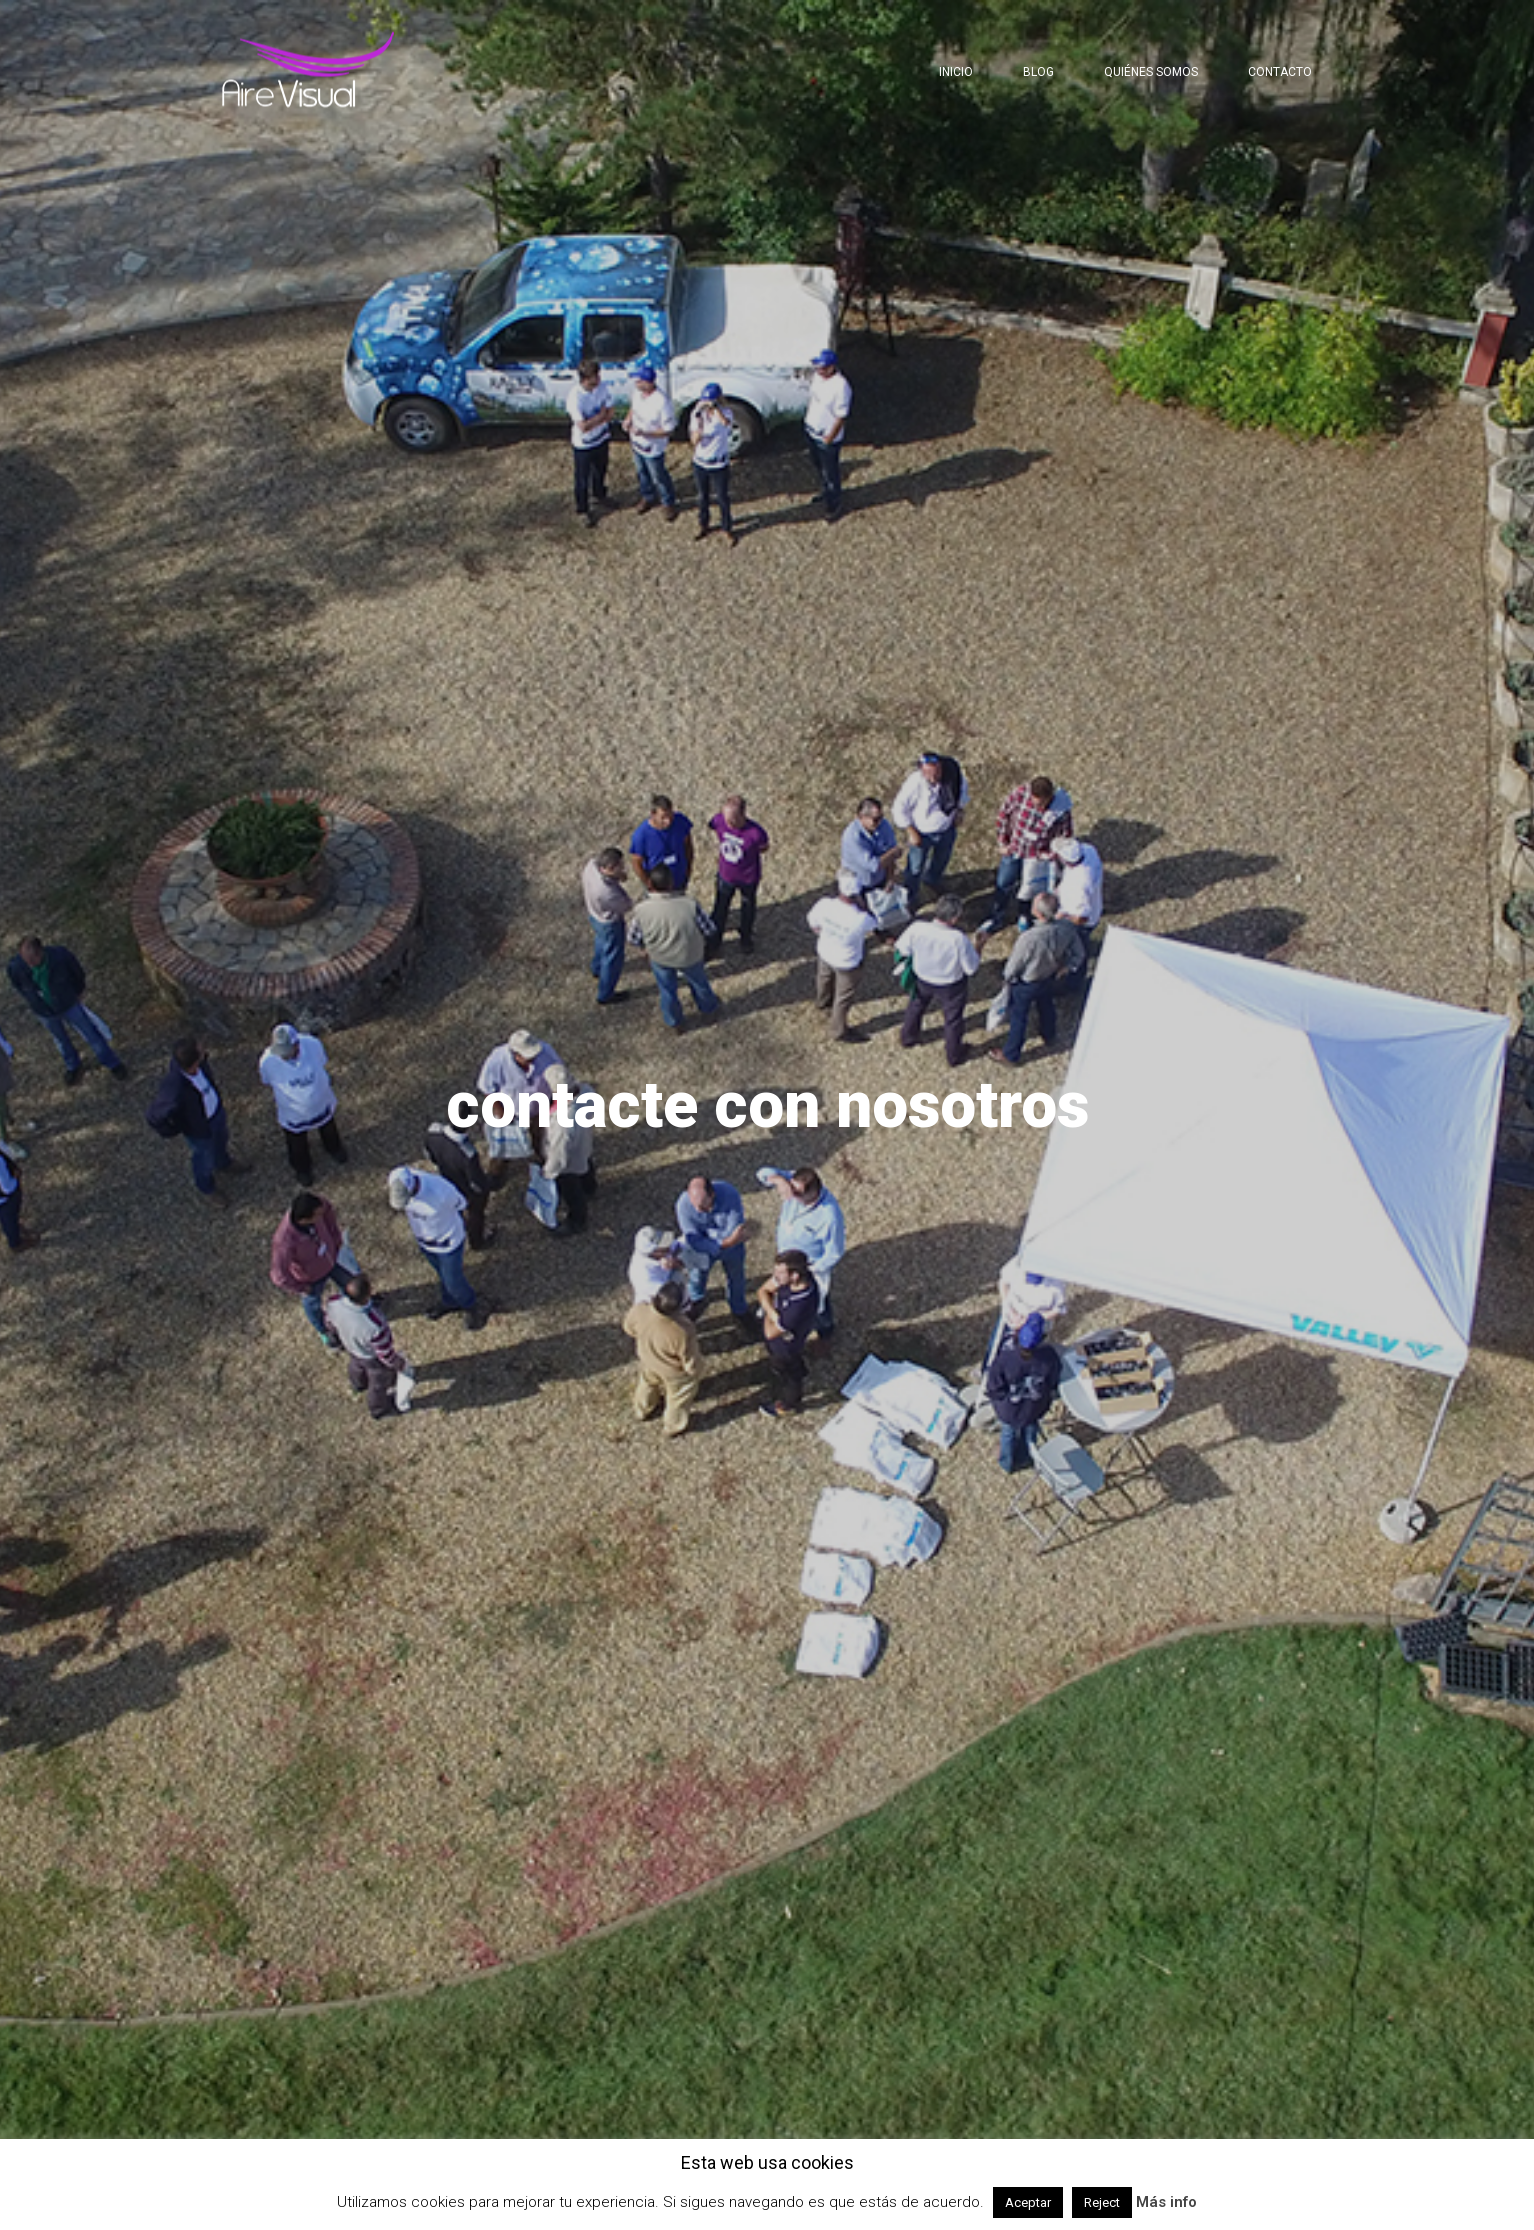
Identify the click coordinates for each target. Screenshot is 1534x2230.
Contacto (1280, 72)
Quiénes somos (1151, 72)
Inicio (956, 72)
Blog (1038, 72)
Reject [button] (1102, 2202)
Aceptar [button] (1028, 2202)
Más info (1166, 2202)
